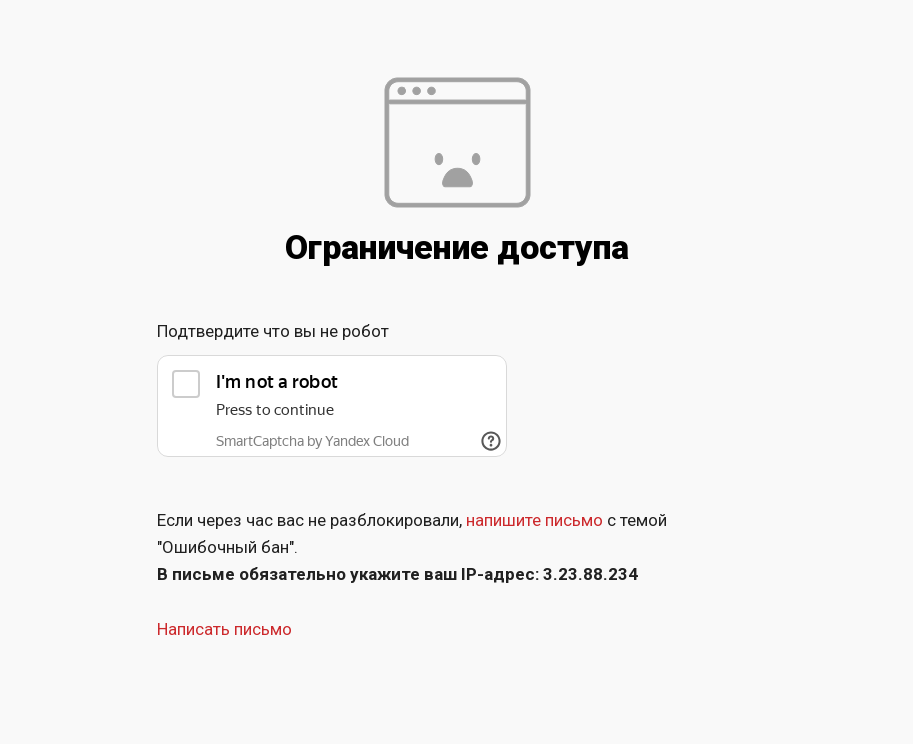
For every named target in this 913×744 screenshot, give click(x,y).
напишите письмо (534, 520)
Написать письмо (224, 629)
